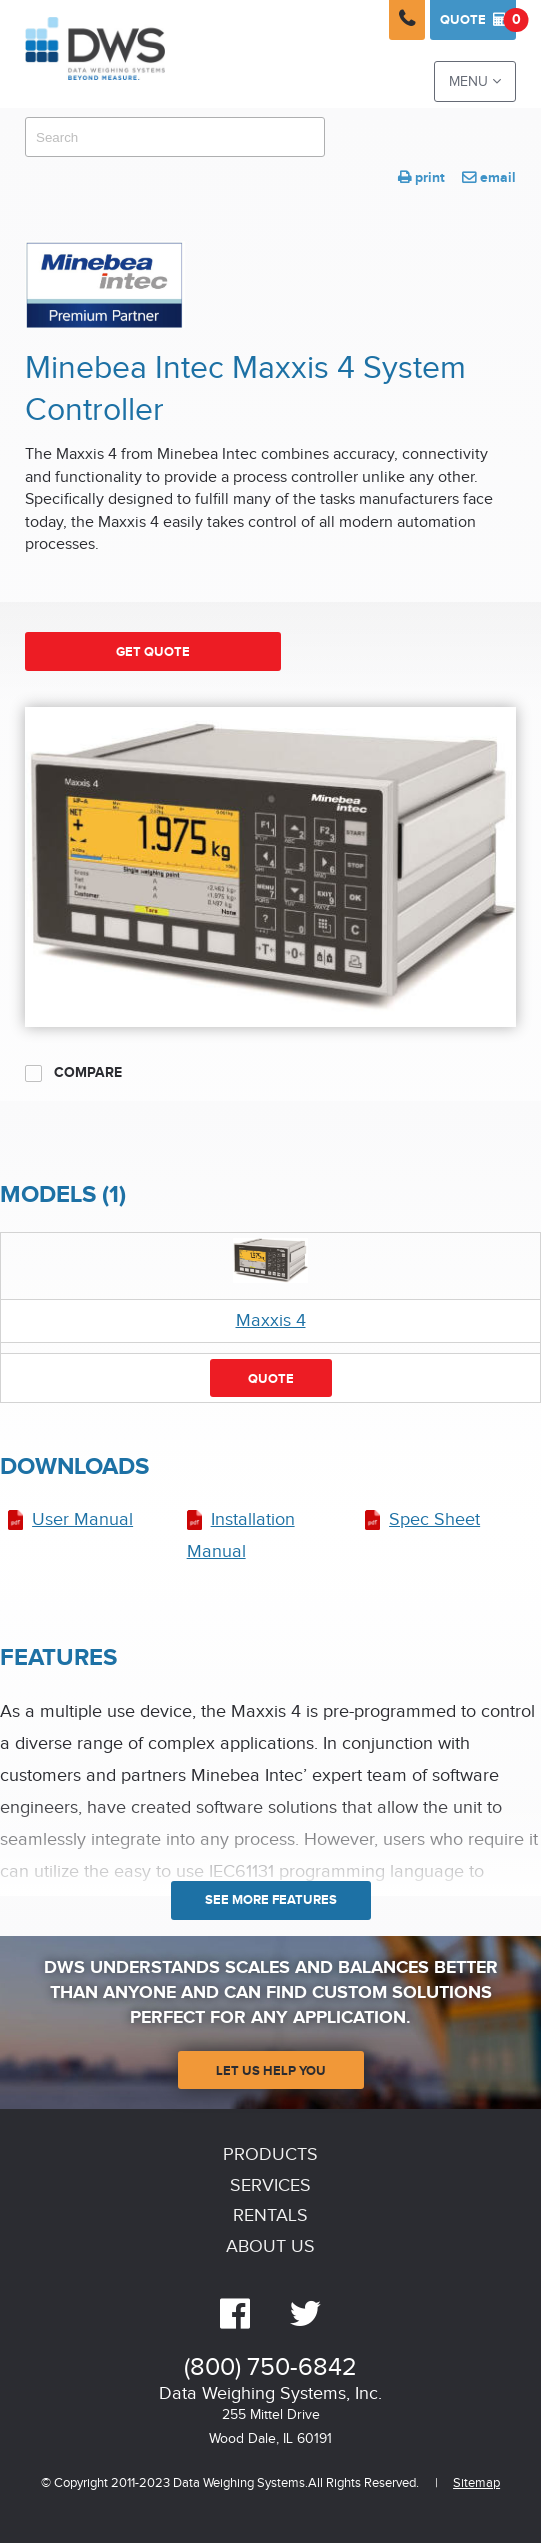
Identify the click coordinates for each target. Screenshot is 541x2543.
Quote (478, 20)
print (421, 177)
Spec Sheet (434, 1519)
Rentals (270, 2215)
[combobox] (175, 137)
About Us (270, 2246)
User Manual (82, 1519)
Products (270, 2154)
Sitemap (476, 2483)
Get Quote (153, 652)
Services (270, 2185)
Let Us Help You (271, 2071)
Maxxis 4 (271, 1320)
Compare (73, 1073)
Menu (475, 81)
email (489, 177)
